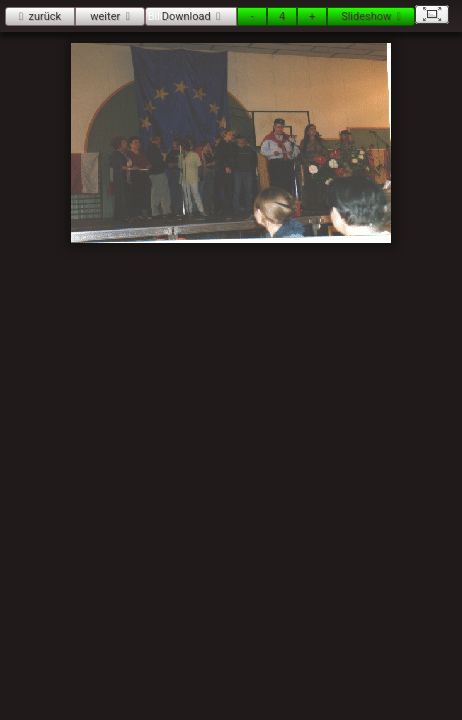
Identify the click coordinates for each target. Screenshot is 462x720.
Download (186, 16)
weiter (105, 16)
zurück (44, 16)
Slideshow (366, 16)
